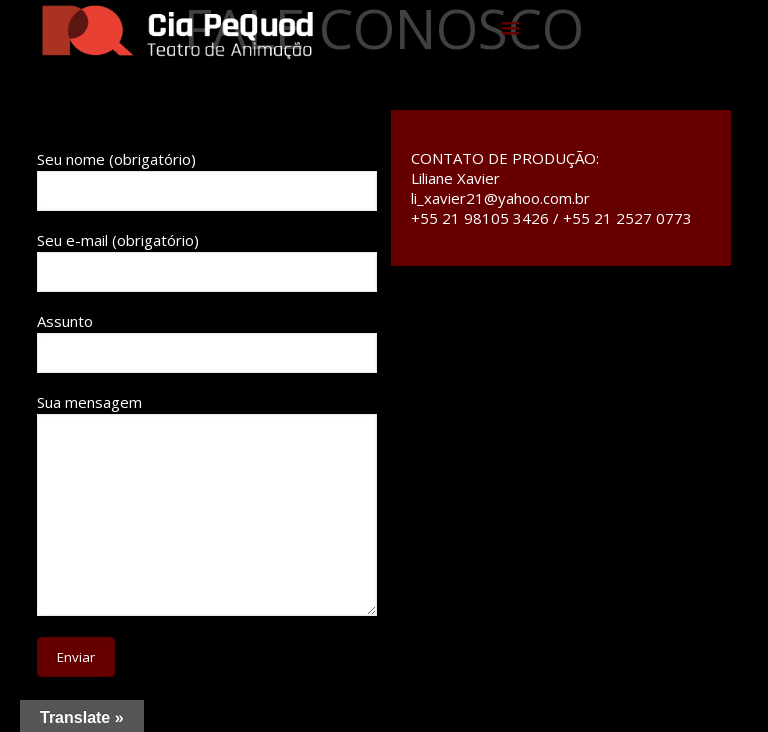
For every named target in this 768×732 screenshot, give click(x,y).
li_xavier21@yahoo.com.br (500, 198)
